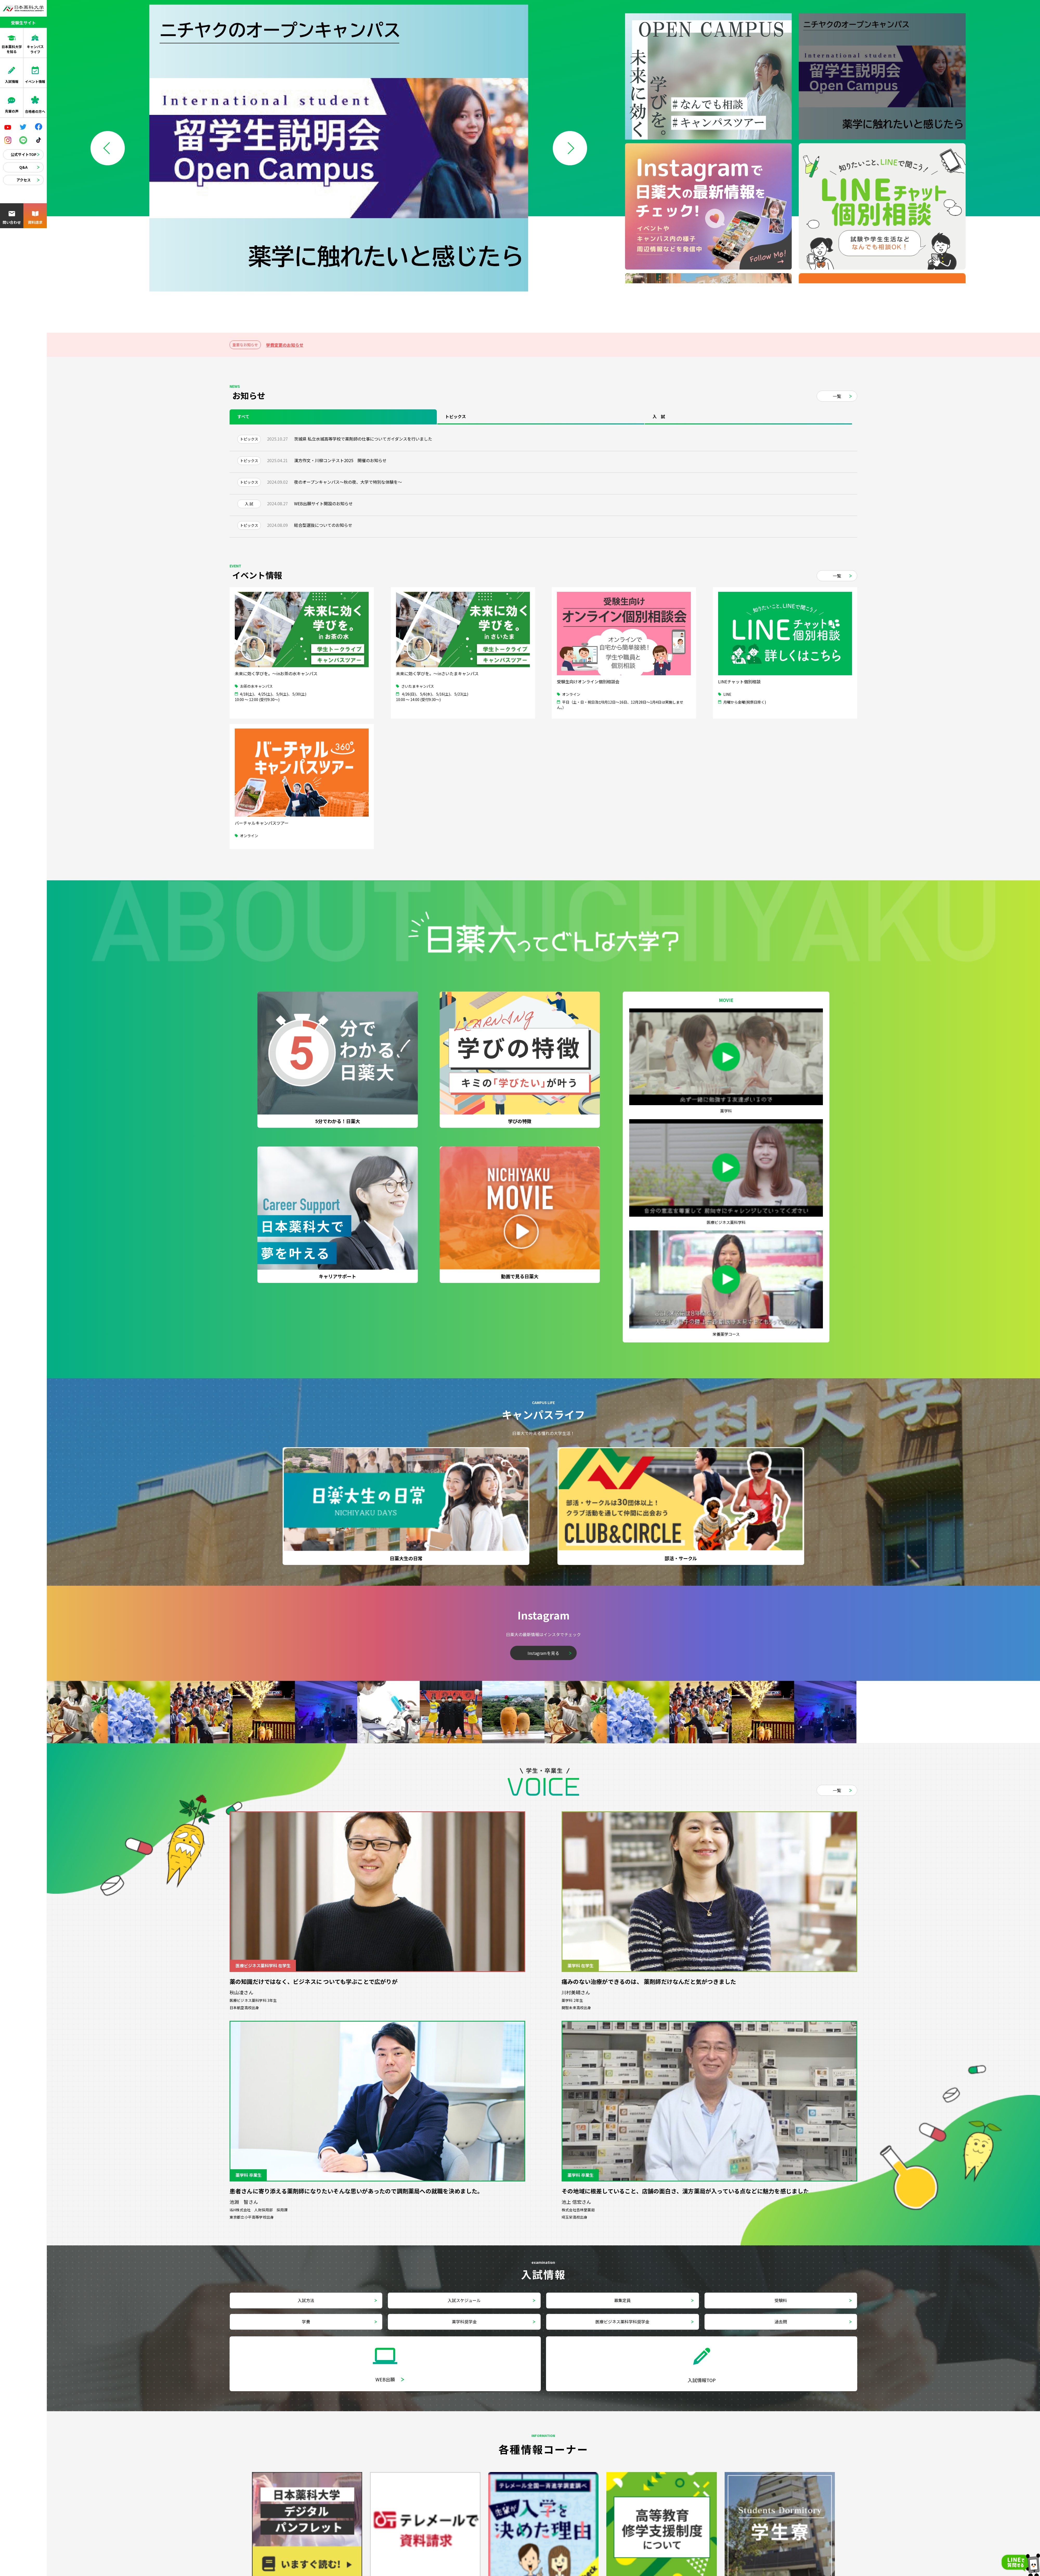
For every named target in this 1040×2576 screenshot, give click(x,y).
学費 (306, 2321)
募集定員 (622, 2300)
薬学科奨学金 (464, 2321)
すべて (243, 416)
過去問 (781, 2321)
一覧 (837, 396)
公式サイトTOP (23, 154)
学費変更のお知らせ (284, 345)
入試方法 (306, 2300)
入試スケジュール (464, 2300)
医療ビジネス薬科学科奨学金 (622, 2321)
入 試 (659, 416)
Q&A (23, 167)
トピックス (455, 416)
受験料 (781, 2300)
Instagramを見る (543, 1653)
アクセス (23, 179)
